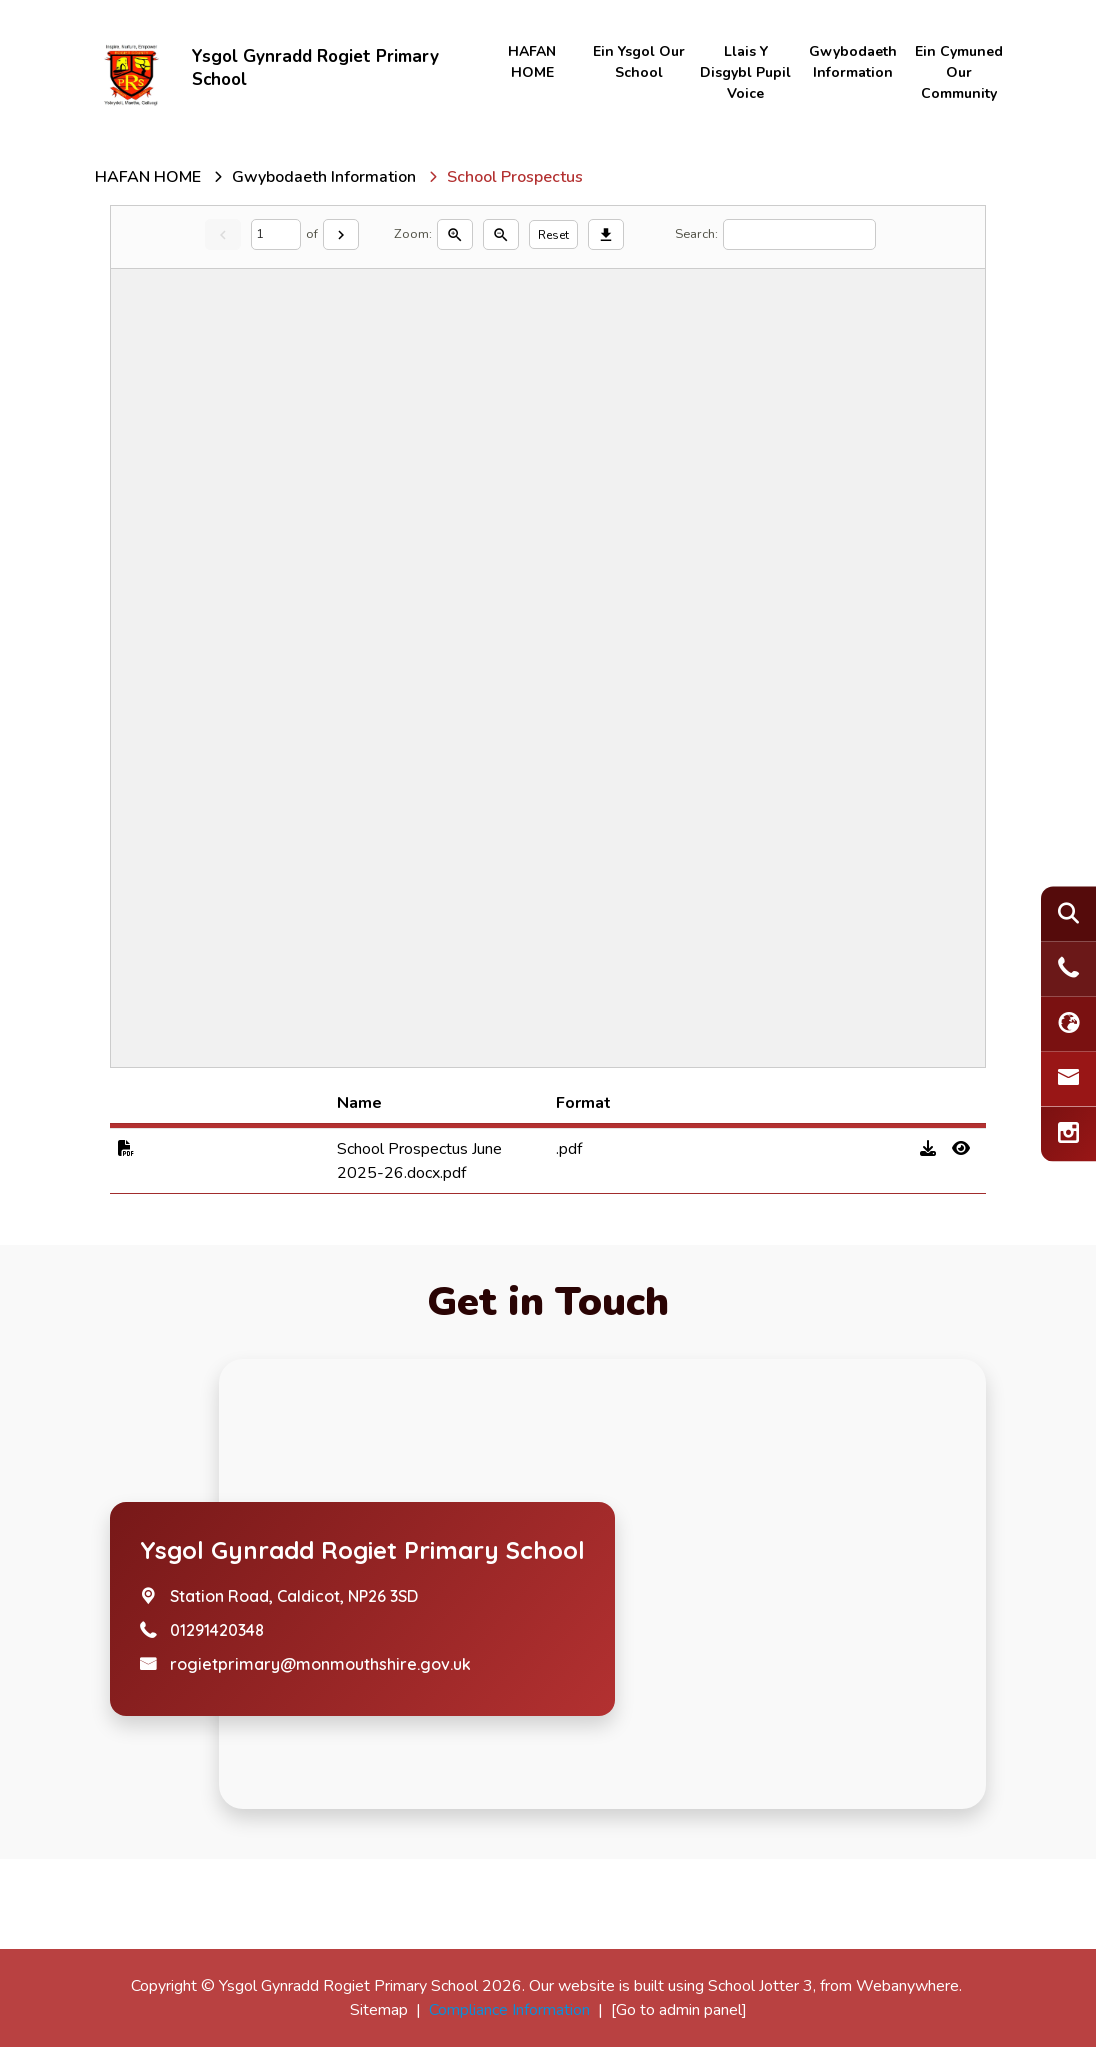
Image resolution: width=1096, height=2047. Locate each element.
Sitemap (379, 2010)
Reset (553, 235)
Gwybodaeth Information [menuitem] (853, 62)
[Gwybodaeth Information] (324, 177)
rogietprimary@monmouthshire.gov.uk (320, 1664)
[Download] (606, 234)
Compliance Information (509, 2010)
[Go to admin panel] (679, 2010)
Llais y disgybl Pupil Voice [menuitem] (745, 72)
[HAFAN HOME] (148, 177)
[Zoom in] (455, 234)
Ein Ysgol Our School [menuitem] (639, 62)
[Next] (341, 234)
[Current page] (276, 234)
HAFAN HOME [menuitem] (532, 62)
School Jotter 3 (760, 1986)
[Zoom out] (501, 234)
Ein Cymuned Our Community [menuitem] (959, 72)
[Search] (799, 234)
